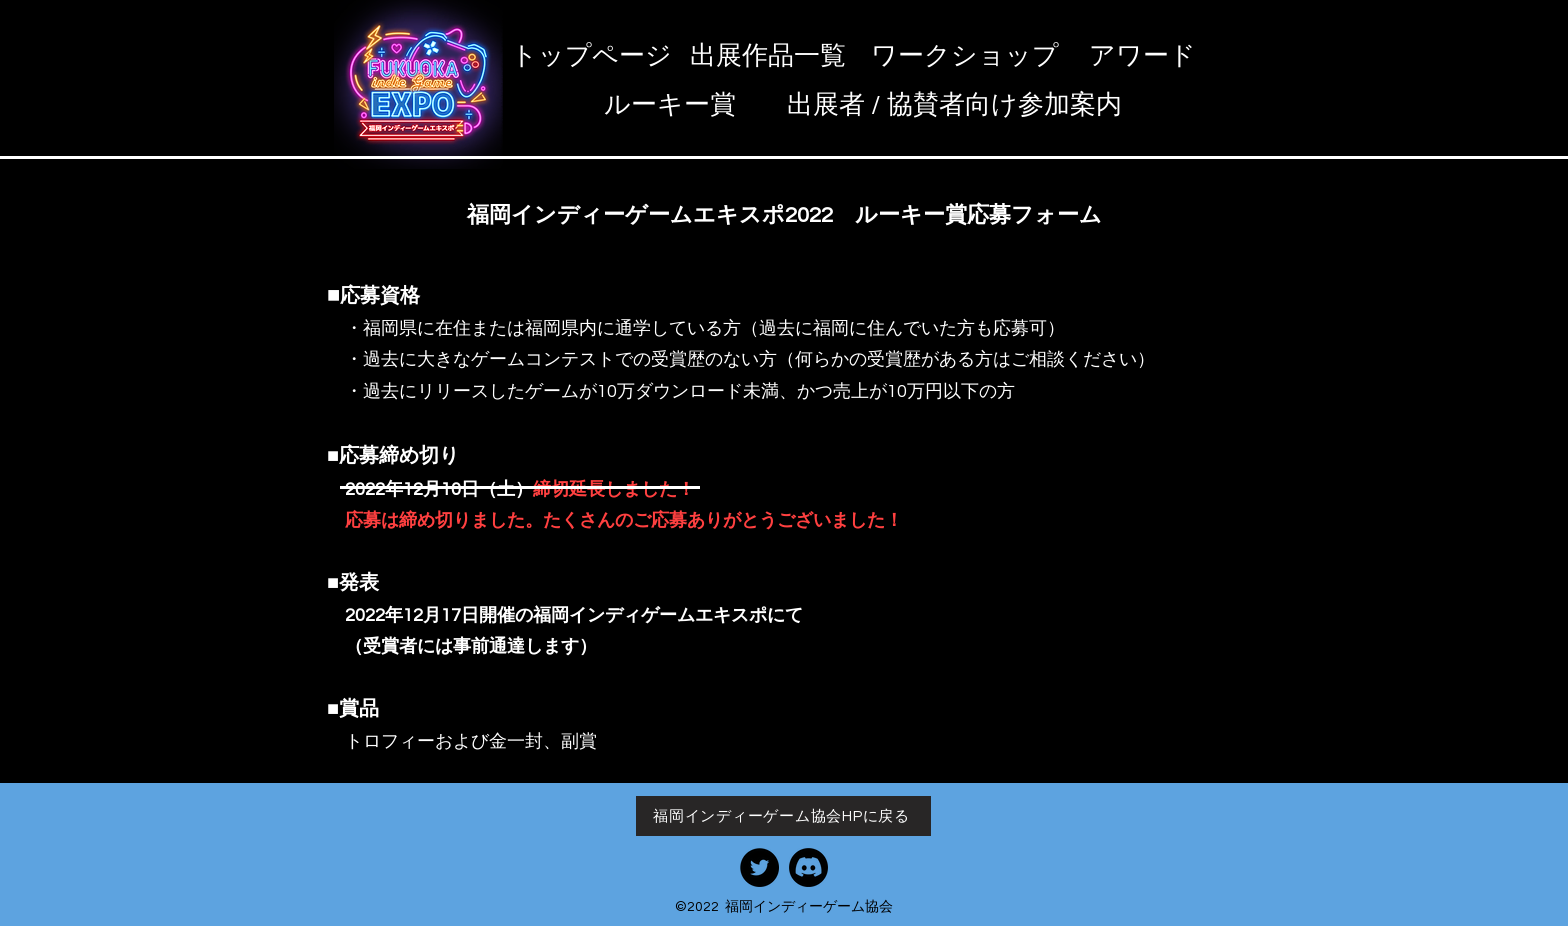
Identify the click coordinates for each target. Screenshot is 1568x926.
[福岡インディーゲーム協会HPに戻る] (783, 816)
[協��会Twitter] (759, 867)
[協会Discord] (808, 867)
